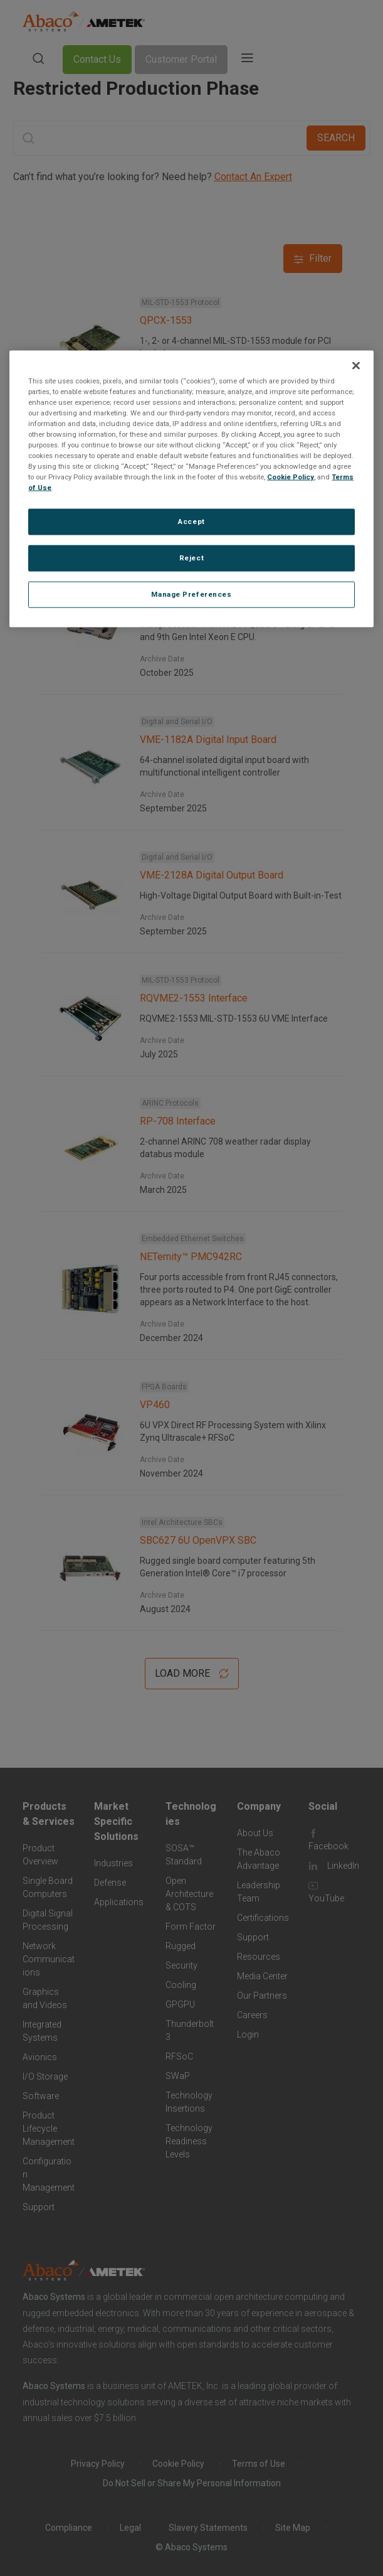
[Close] (356, 365)
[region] (191, 488)
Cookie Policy (290, 477)
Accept (191, 521)
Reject (191, 557)
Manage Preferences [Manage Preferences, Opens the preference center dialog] (191, 594)
